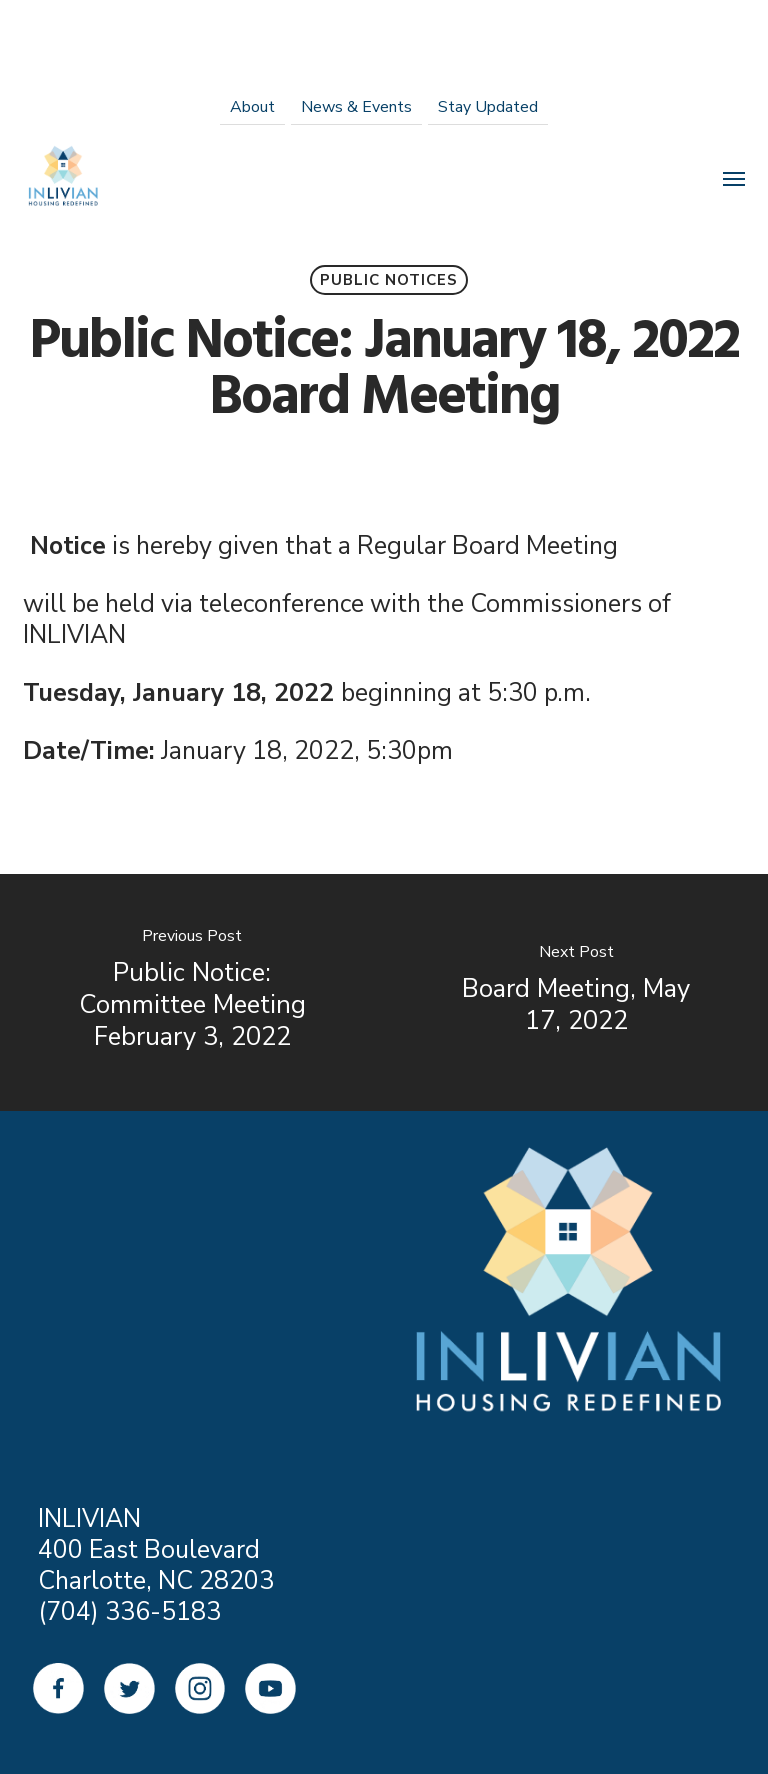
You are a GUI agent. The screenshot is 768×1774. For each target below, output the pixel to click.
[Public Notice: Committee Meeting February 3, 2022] (192, 992)
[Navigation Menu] (734, 178)
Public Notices (389, 280)
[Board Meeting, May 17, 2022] (576, 992)
